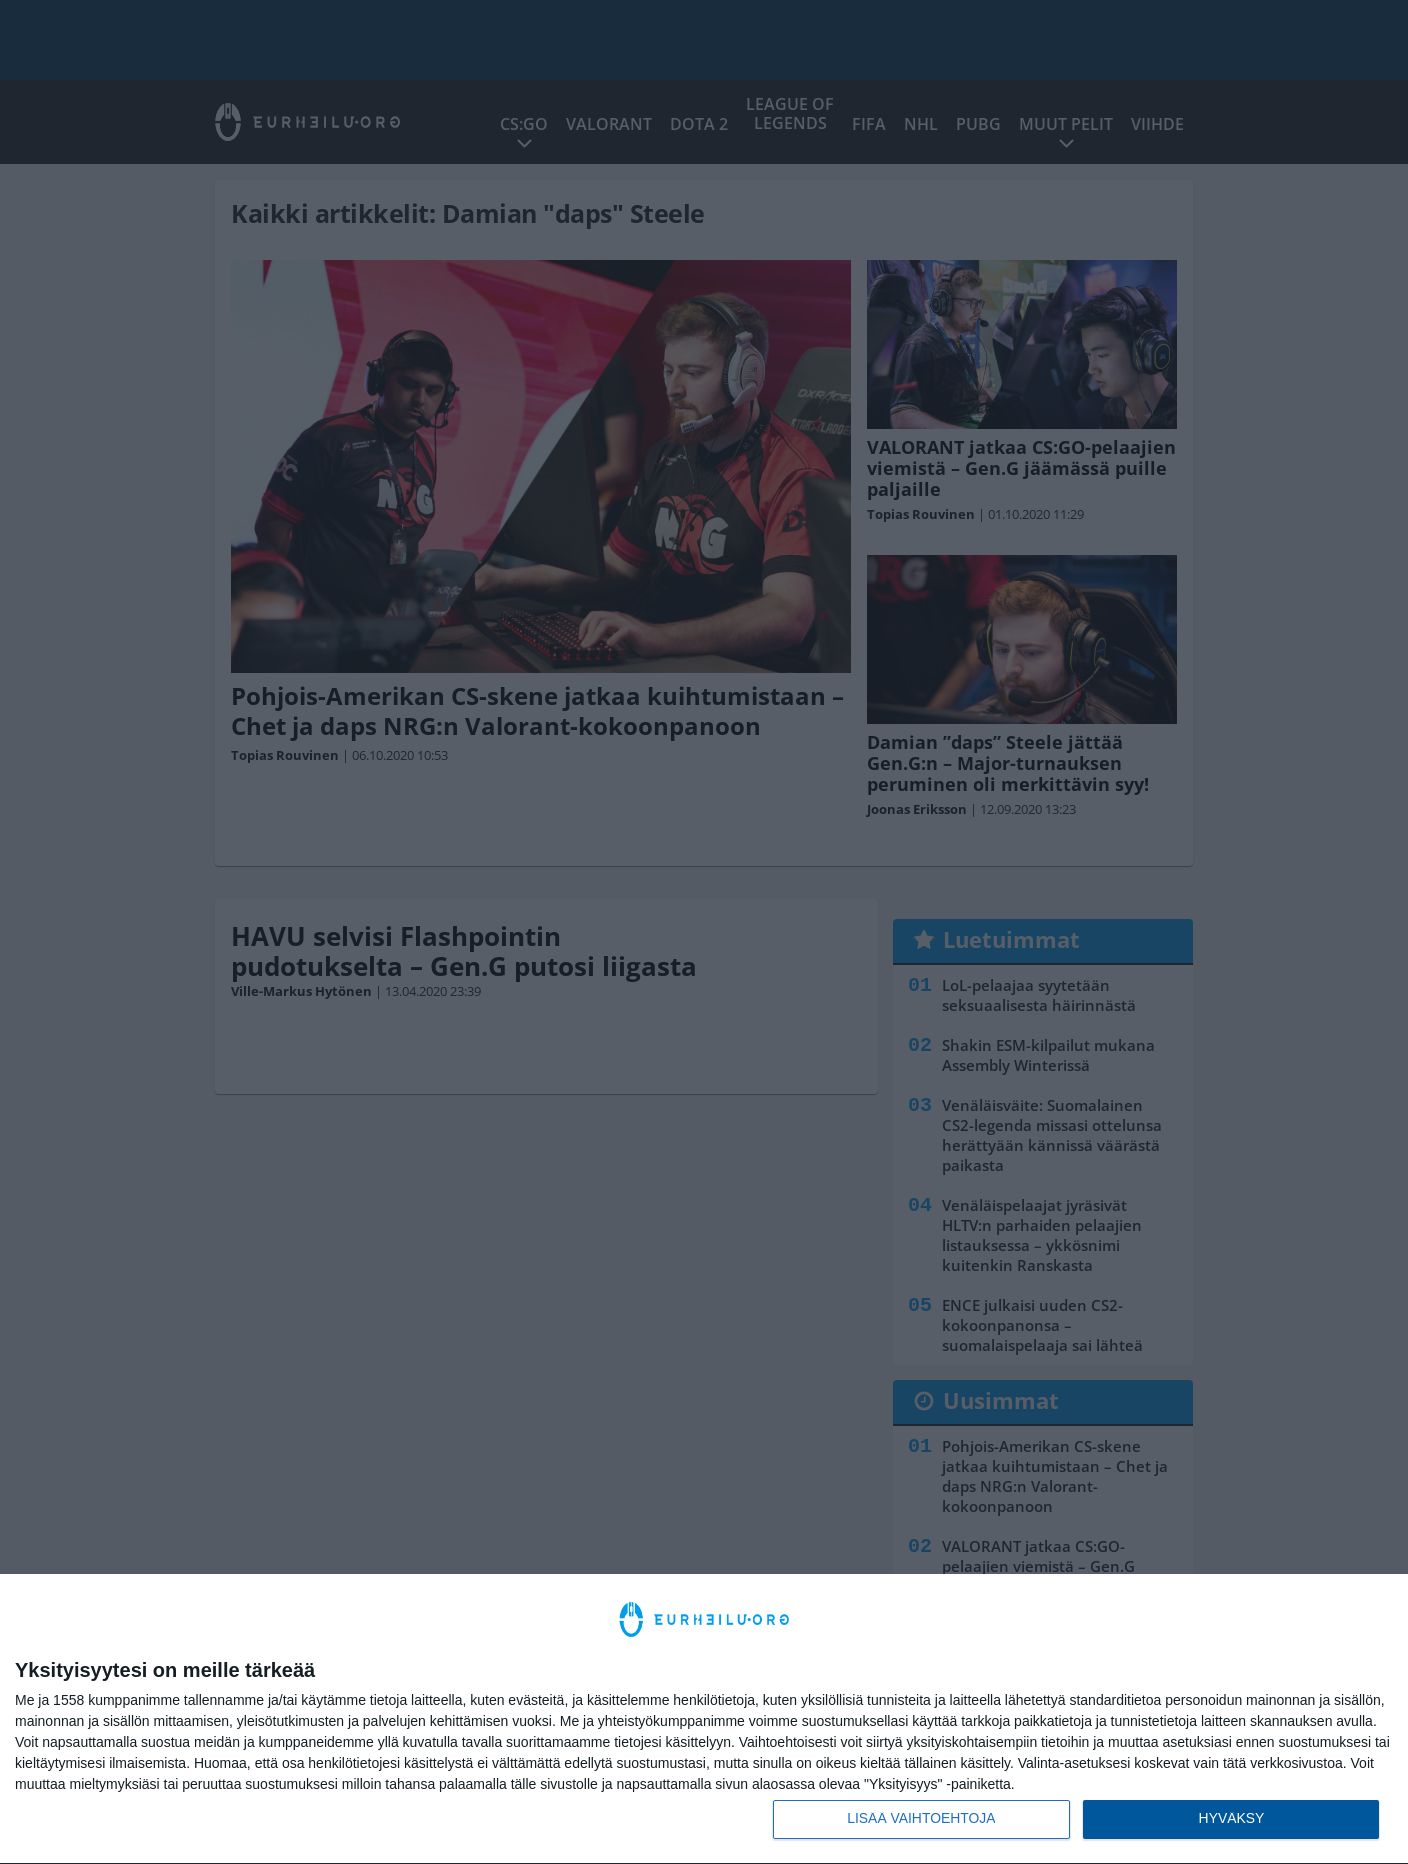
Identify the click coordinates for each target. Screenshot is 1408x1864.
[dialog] (704, 1719)
